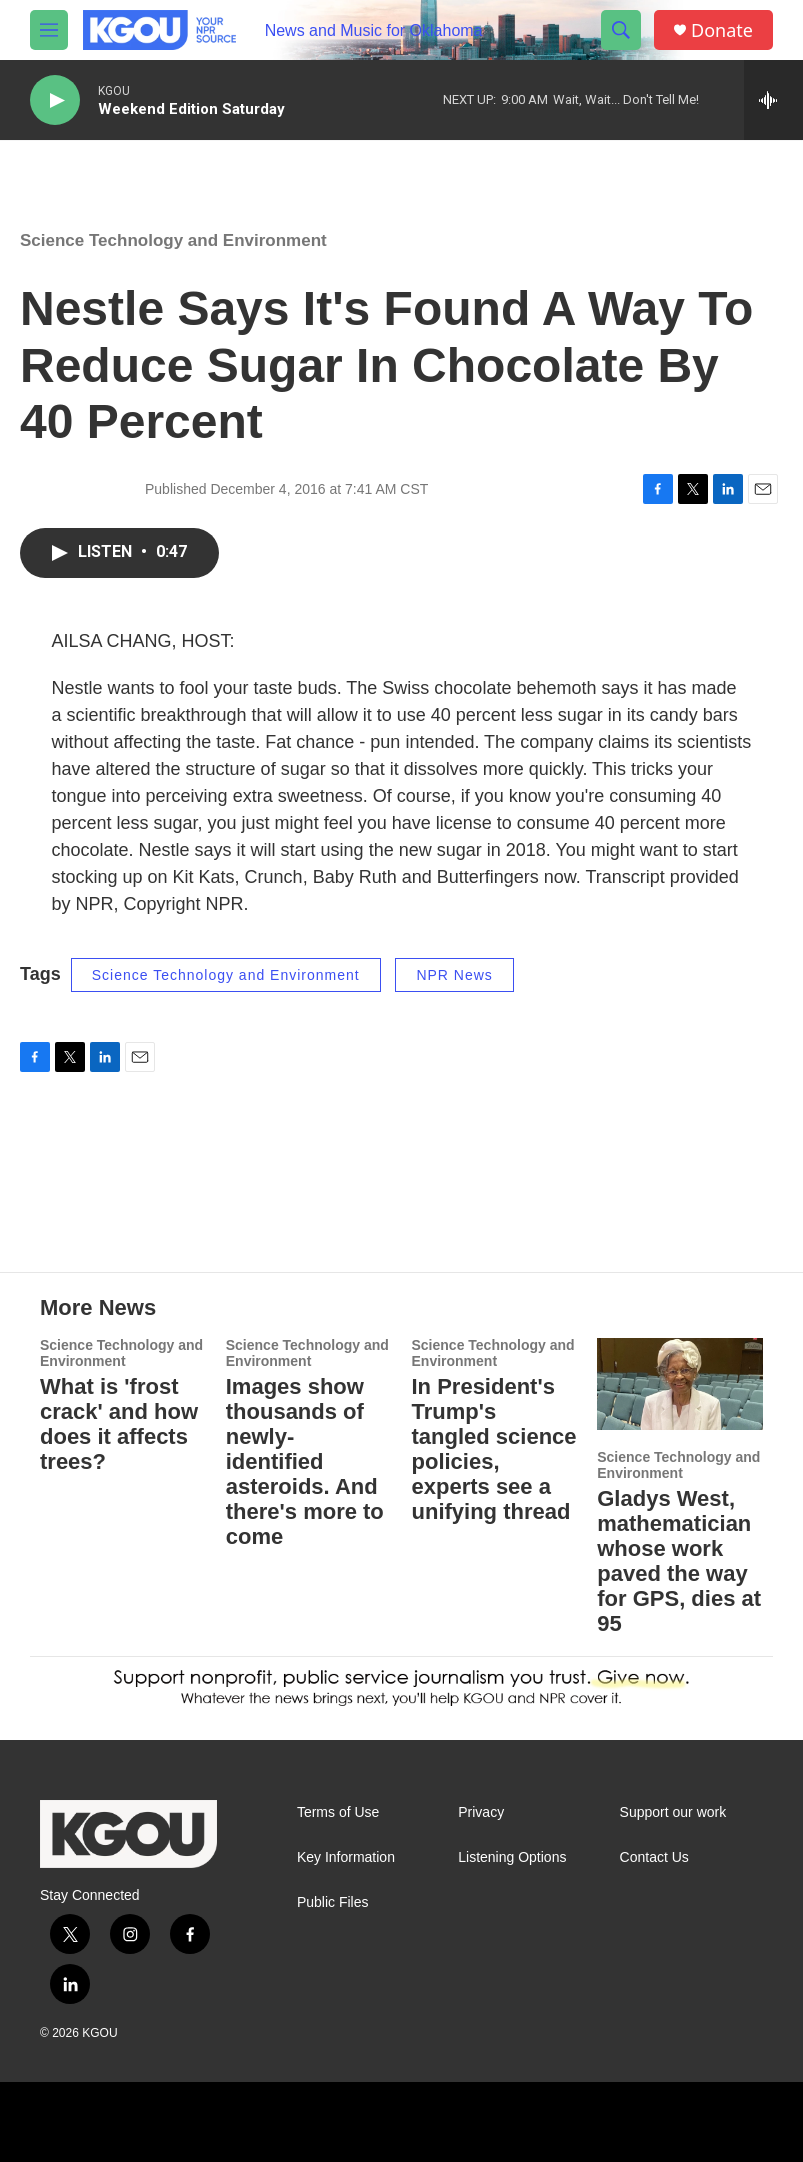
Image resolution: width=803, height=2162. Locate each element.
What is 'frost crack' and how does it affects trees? (119, 1424)
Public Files (333, 1902)
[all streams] (773, 100)
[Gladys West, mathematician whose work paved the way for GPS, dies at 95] (680, 1384)
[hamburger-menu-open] (49, 30)
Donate (722, 30)
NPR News (454, 975)
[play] (55, 100)
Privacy (481, 1812)
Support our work (673, 1812)
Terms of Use (338, 1812)
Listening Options (512, 1857)
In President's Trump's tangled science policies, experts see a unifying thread (494, 1449)
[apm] (390, 2122)
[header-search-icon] (621, 30)
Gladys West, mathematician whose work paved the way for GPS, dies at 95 (679, 1561)
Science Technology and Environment (173, 240)
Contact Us (654, 1857)
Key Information (346, 1857)
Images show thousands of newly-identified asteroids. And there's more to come (305, 1461)
